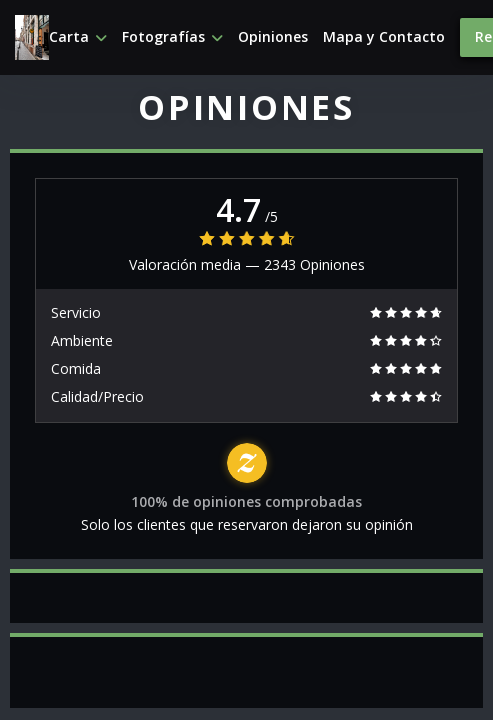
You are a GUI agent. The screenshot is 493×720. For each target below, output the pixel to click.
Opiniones (273, 37)
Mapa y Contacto (384, 37)
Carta (78, 37)
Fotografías (172, 37)
